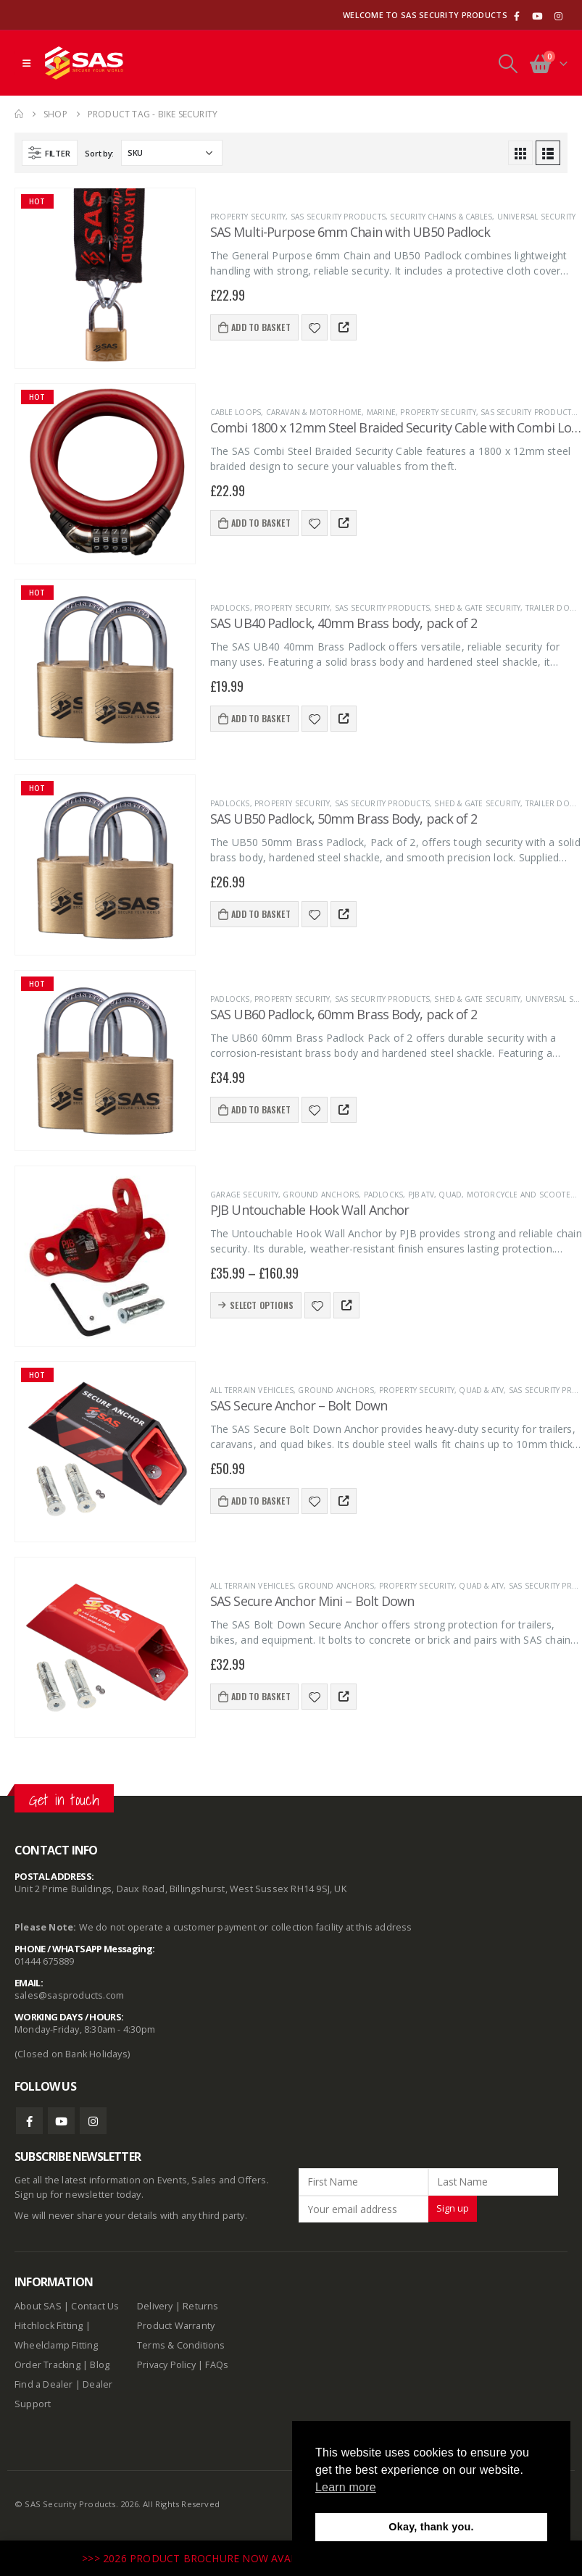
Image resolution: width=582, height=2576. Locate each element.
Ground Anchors (321, 1194)
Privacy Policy (166, 2365)
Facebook (29, 2120)
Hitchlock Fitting (48, 2326)
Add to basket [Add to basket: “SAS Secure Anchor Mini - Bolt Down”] (261, 1696)
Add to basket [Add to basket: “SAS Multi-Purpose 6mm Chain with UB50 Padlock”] (261, 327)
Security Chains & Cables (441, 217)
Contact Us (95, 2306)
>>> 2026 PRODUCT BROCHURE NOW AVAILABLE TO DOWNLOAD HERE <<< (272, 2558)
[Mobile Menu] (26, 63)
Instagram (93, 2120)
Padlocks (230, 608)
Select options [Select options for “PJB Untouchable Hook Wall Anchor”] (262, 1305)
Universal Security (536, 217)
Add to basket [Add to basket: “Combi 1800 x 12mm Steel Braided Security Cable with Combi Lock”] (261, 523)
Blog (99, 2365)
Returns (200, 2306)
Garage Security (244, 1194)
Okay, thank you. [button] (430, 2527)
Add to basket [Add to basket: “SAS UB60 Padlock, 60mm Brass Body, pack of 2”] (261, 1109)
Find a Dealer (43, 2384)
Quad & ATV (481, 1390)
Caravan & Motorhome (314, 412)
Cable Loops (235, 412)
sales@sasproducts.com (69, 1995)
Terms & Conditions (181, 2345)
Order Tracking (47, 2365)
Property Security (248, 217)
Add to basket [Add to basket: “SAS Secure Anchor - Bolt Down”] (261, 1500)
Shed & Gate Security (477, 608)
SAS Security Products (338, 217)
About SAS (38, 2306)
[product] (105, 278)
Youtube (61, 2120)
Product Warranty (177, 2326)
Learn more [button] (345, 2487)
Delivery (155, 2306)
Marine (381, 412)
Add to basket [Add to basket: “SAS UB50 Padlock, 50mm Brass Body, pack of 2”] (261, 914)
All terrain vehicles (252, 1390)
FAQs (216, 2365)
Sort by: (99, 153)
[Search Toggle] (507, 63)
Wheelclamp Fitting (56, 2345)
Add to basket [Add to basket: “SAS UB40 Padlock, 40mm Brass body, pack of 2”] (261, 718)
